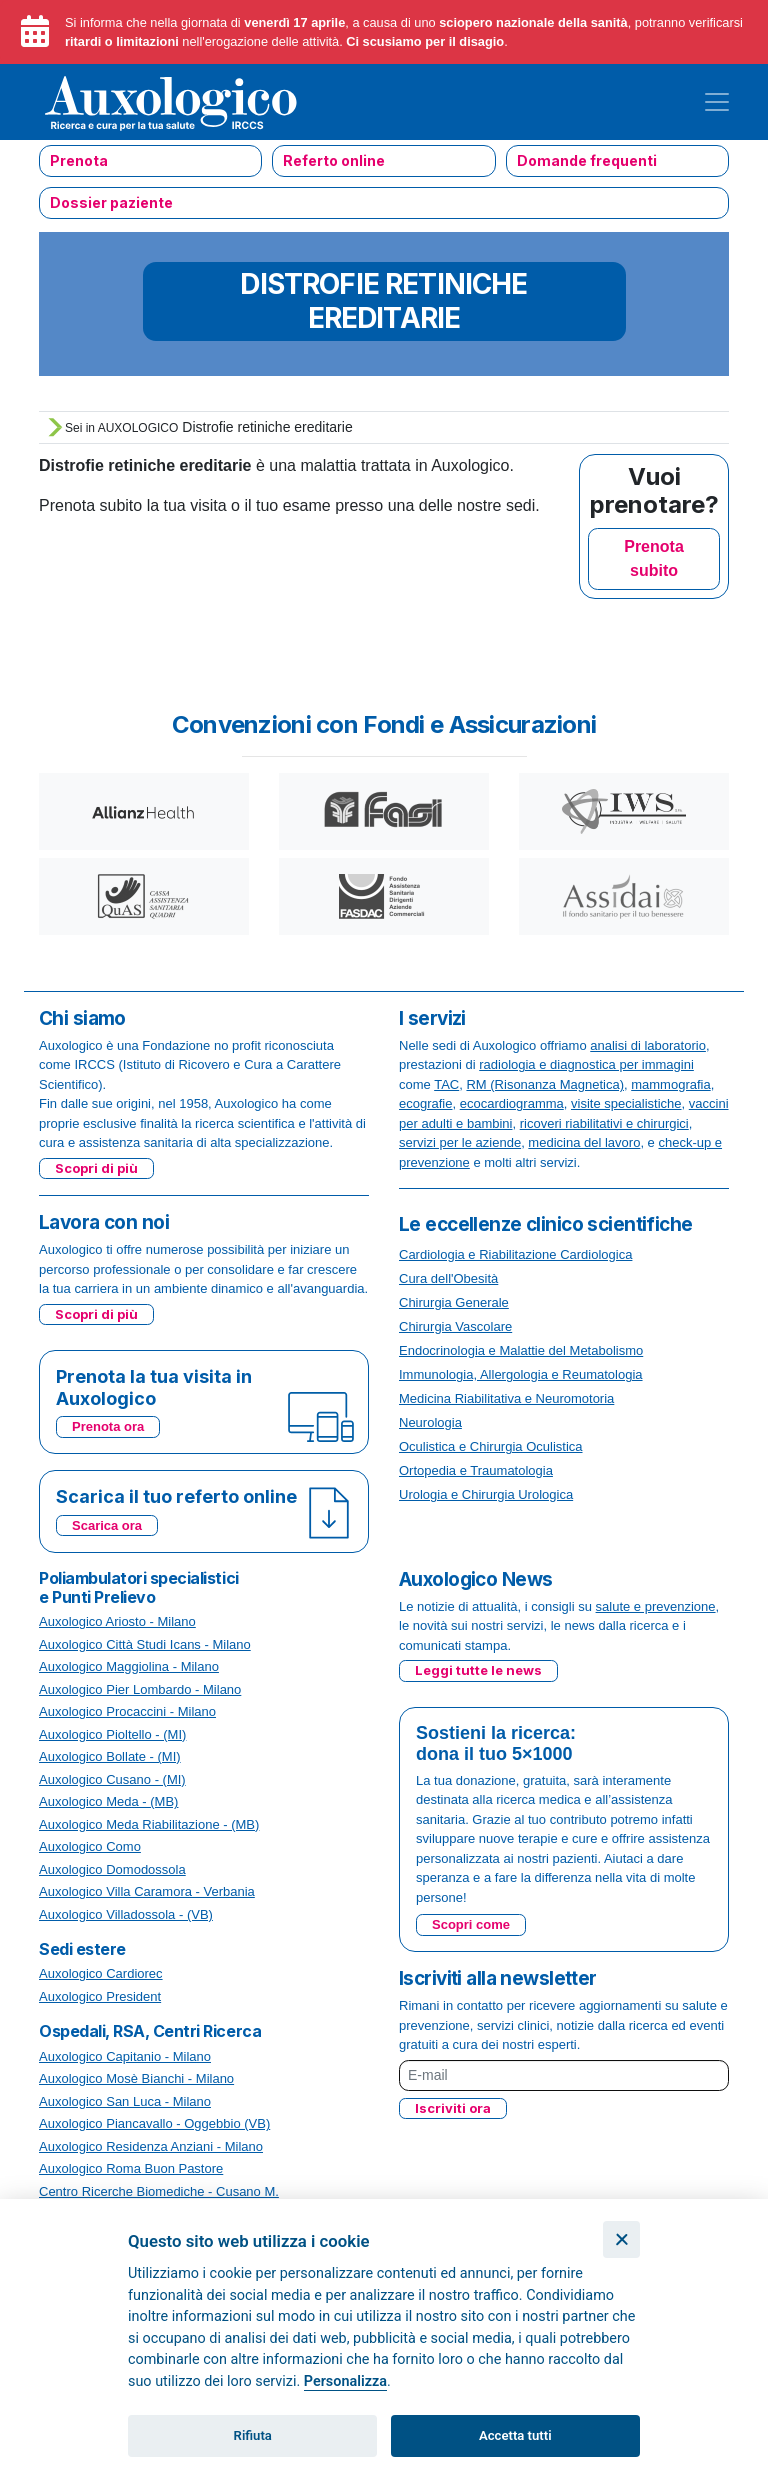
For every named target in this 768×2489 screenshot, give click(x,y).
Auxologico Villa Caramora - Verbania (147, 1891)
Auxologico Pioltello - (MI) (112, 1734)
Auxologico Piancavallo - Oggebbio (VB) (154, 2123)
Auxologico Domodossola (112, 1869)
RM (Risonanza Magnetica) (545, 1084)
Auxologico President (100, 1996)
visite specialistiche (626, 1103)
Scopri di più (96, 1168)
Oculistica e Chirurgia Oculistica (491, 1446)
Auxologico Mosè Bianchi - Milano (136, 2078)
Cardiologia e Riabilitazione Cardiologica (515, 1254)
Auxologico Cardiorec (101, 1973)
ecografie (425, 1103)
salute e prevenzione (656, 1606)
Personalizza (345, 2381)
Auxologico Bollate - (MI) (110, 1756)
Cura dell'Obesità (448, 1278)
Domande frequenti (587, 160)
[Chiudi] (621, 2239)
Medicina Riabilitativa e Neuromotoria (506, 1398)
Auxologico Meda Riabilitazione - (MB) (149, 1824)
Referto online (334, 160)
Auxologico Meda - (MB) (108, 1801)
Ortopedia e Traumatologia (476, 1470)
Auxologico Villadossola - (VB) (126, 1914)
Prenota (79, 160)
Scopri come (471, 1924)
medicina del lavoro (584, 1142)
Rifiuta (253, 2435)
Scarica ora (107, 1525)
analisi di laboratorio (648, 1045)
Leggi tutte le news (478, 1670)
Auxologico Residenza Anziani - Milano (151, 2146)
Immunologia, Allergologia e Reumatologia (521, 1374)
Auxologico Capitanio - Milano (125, 2056)
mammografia (670, 1084)
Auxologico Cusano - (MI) (112, 1779)
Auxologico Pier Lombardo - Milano (140, 1689)
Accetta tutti (515, 2435)
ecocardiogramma (512, 1103)
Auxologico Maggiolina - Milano (129, 1666)
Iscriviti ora (453, 2108)
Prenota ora (108, 1426)
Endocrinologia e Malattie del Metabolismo (521, 1350)
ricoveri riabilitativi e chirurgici (604, 1123)
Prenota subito (654, 558)
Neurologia (430, 1422)
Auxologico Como (90, 1846)
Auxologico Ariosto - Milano (117, 1621)
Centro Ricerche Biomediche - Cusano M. (159, 2191)
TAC (446, 1084)
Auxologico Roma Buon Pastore (131, 2168)
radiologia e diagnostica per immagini (586, 1064)
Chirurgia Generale (454, 1302)
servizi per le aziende (460, 1142)
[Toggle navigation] (717, 102)
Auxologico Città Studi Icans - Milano (145, 1644)
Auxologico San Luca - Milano (125, 2101)
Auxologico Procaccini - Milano (127, 1711)
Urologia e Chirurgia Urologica (486, 1494)
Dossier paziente (111, 202)
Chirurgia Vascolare (455, 1326)
